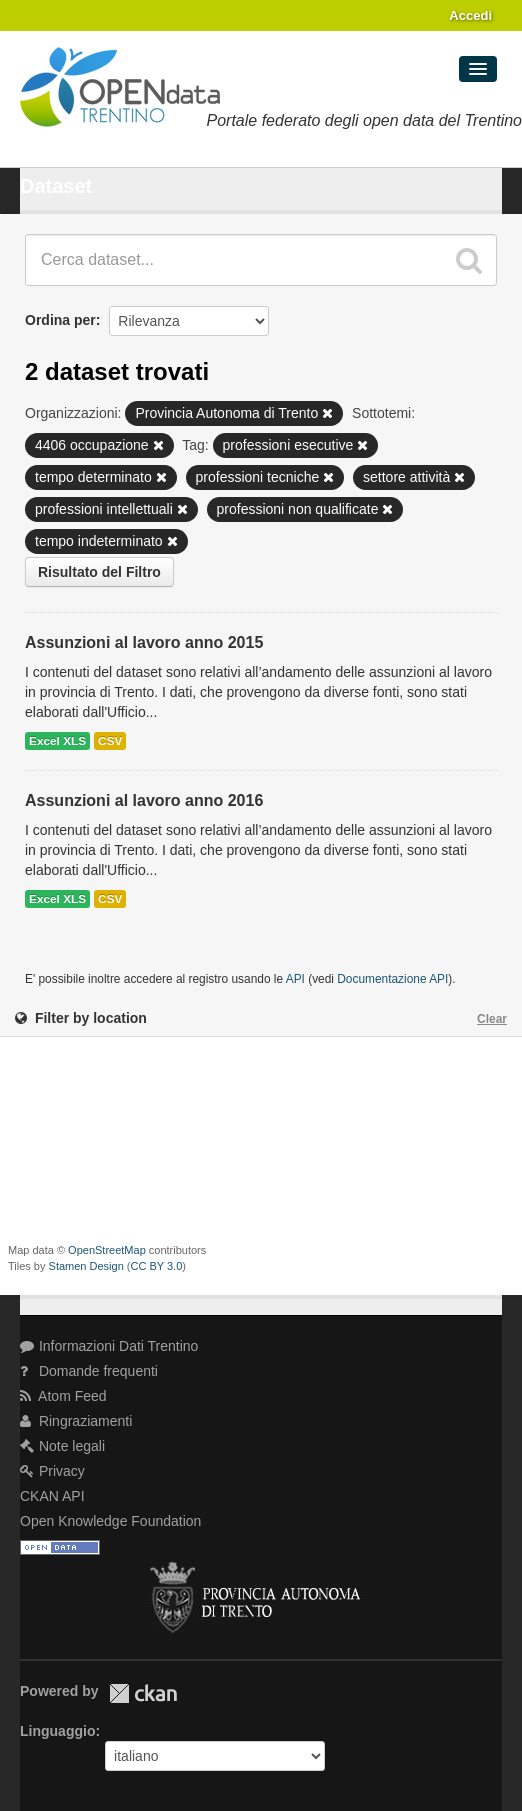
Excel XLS (57, 741)
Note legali (62, 1446)
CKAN (143, 1693)
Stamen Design (86, 1266)
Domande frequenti (89, 1371)
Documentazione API (392, 979)
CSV (110, 741)
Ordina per (60, 320)
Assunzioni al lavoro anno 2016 (144, 800)
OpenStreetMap (107, 1250)
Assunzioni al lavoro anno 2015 (144, 642)
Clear (492, 1019)
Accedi (470, 15)
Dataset (56, 186)
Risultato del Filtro (99, 572)
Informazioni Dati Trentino (109, 1346)
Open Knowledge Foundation (110, 1521)
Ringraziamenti (76, 1421)
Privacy (52, 1471)
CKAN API (52, 1496)
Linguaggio (57, 1731)
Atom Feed (63, 1396)
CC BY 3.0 (157, 1266)
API (295, 979)
